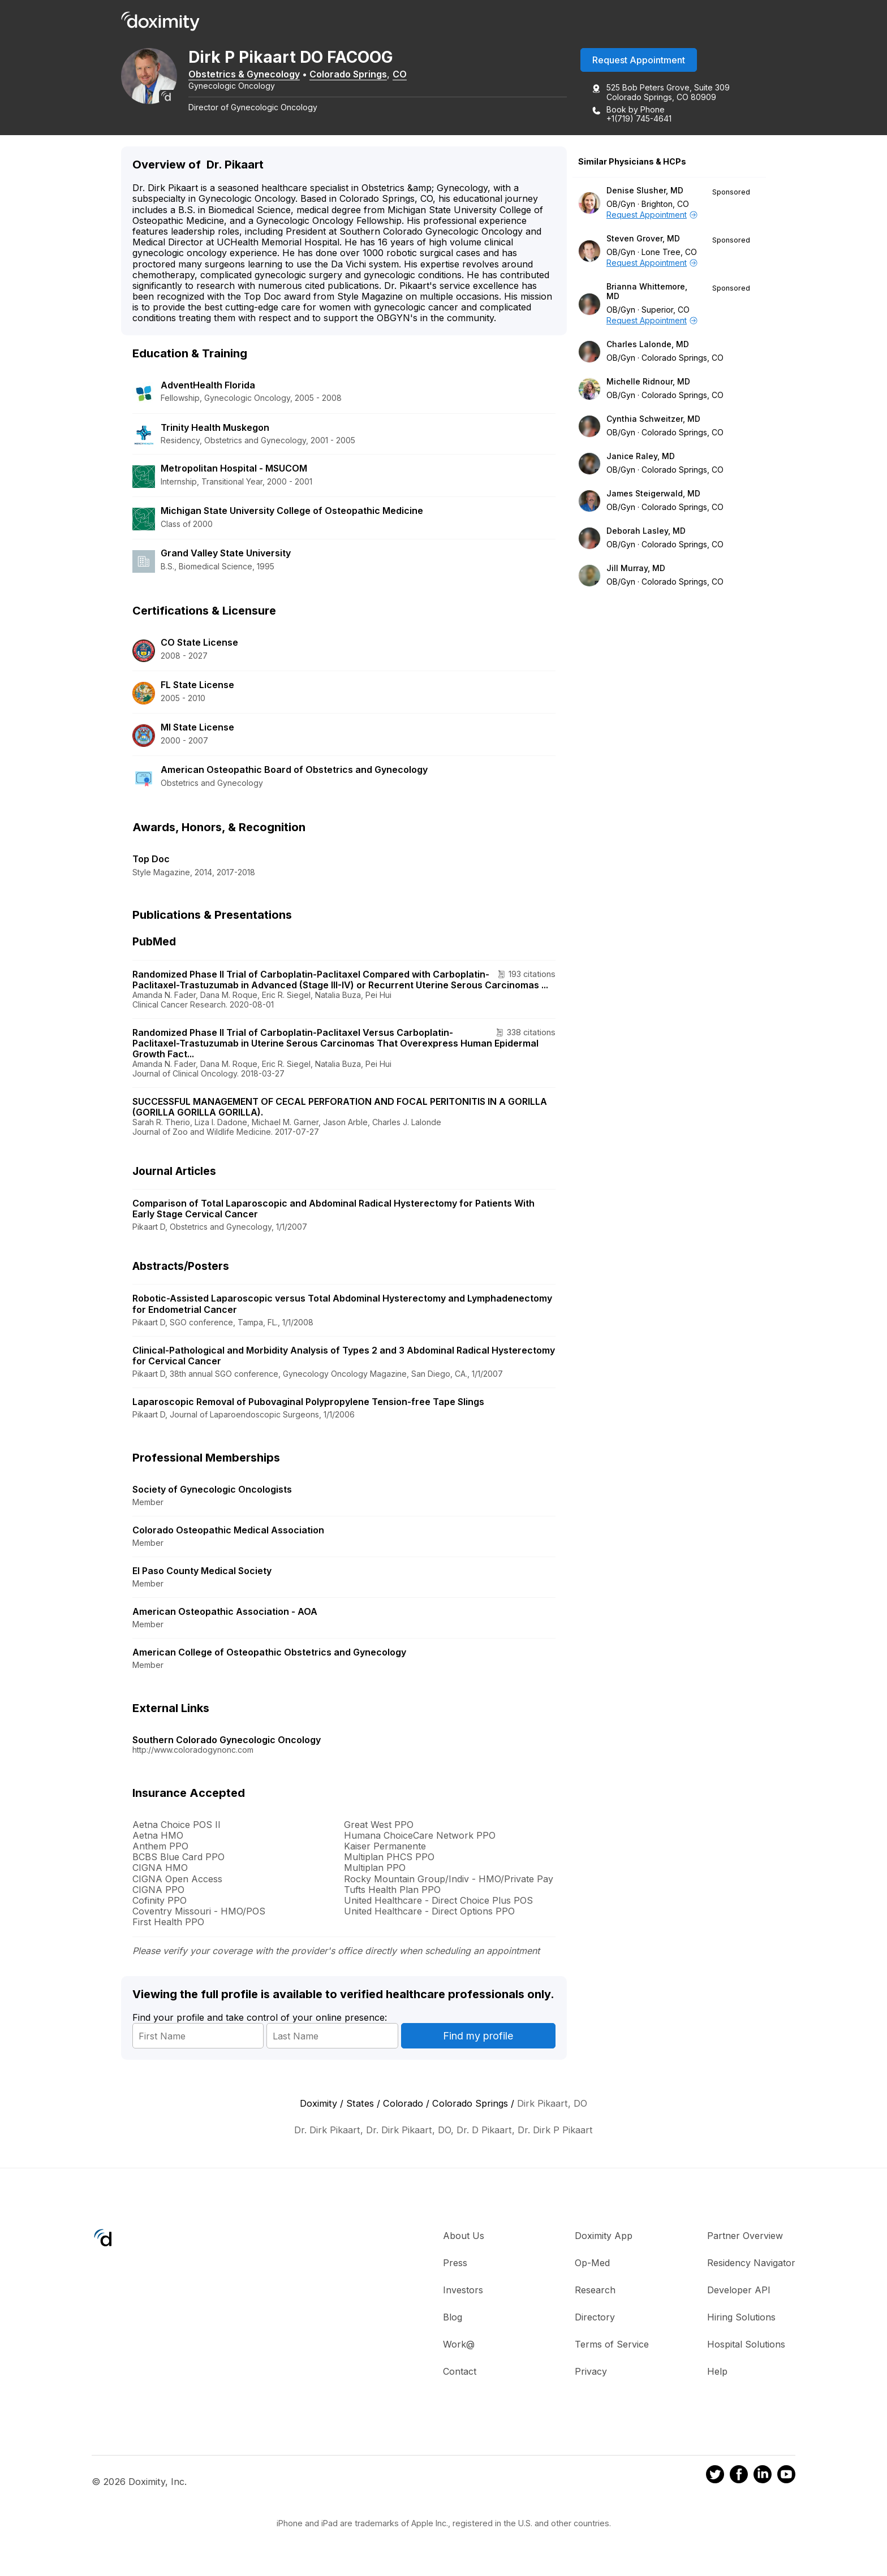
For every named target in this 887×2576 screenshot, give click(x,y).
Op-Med (592, 2264)
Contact (459, 2372)
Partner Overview (745, 2236)
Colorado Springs (360, 75)
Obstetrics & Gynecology (256, 75)
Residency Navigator (751, 2264)
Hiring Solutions (741, 2318)
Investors (463, 2291)
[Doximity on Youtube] (786, 2477)
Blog (452, 2318)
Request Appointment (638, 61)
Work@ (459, 2345)
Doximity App (603, 2236)
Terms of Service (612, 2345)
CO (411, 75)
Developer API (738, 2291)
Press (455, 2264)
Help (717, 2372)
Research (595, 2291)
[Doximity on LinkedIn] (762, 2477)
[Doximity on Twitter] (715, 2477)
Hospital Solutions (746, 2345)
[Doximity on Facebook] (739, 2477)
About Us (463, 2236)
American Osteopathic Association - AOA (224, 1612)
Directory (595, 2318)
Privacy (591, 2372)
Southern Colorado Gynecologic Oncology (226, 1741)
